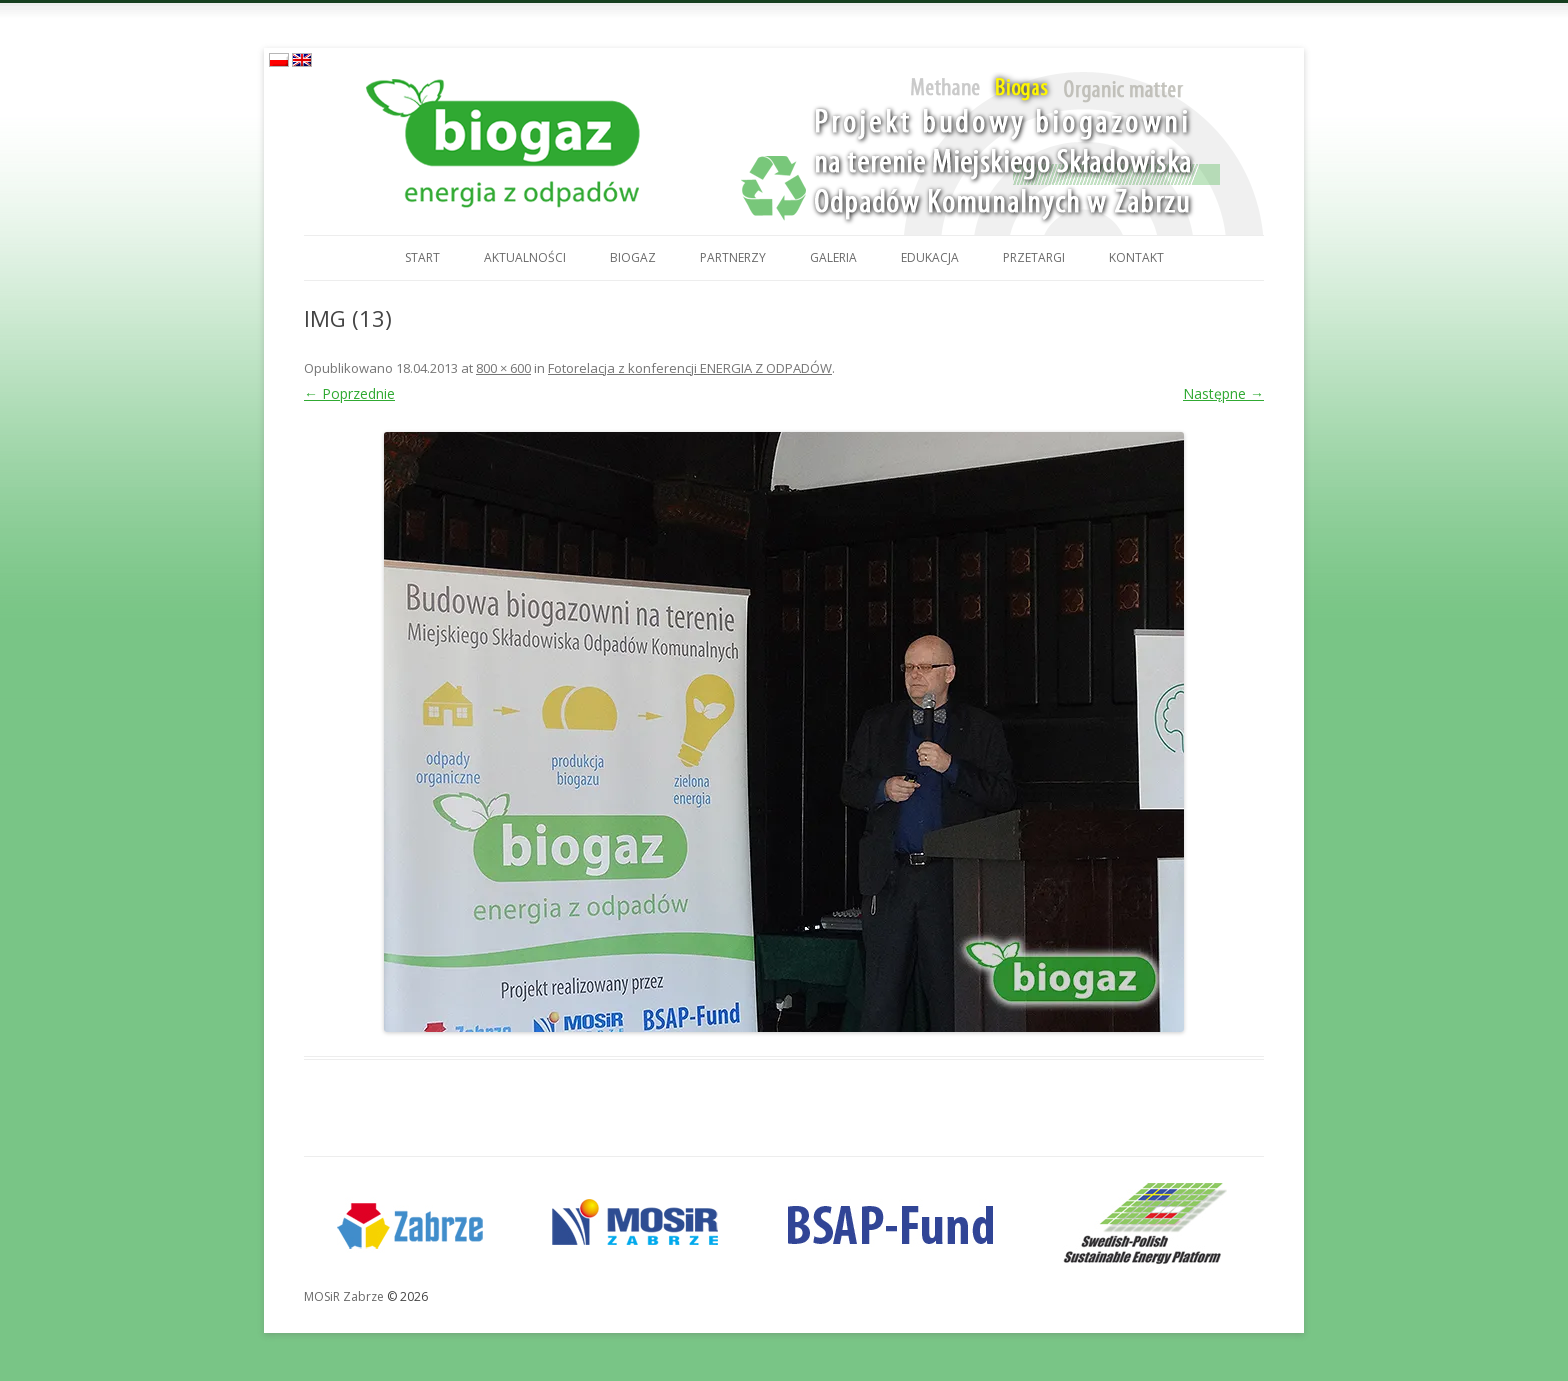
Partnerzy (733, 257)
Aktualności (525, 257)
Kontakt (1136, 257)
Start (422, 257)
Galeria (833, 257)
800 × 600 (503, 368)
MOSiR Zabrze (344, 1296)
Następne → (1223, 393)
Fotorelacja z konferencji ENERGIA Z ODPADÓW (690, 368)
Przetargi (1034, 257)
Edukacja (930, 257)
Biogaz (633, 257)
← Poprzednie (349, 393)
